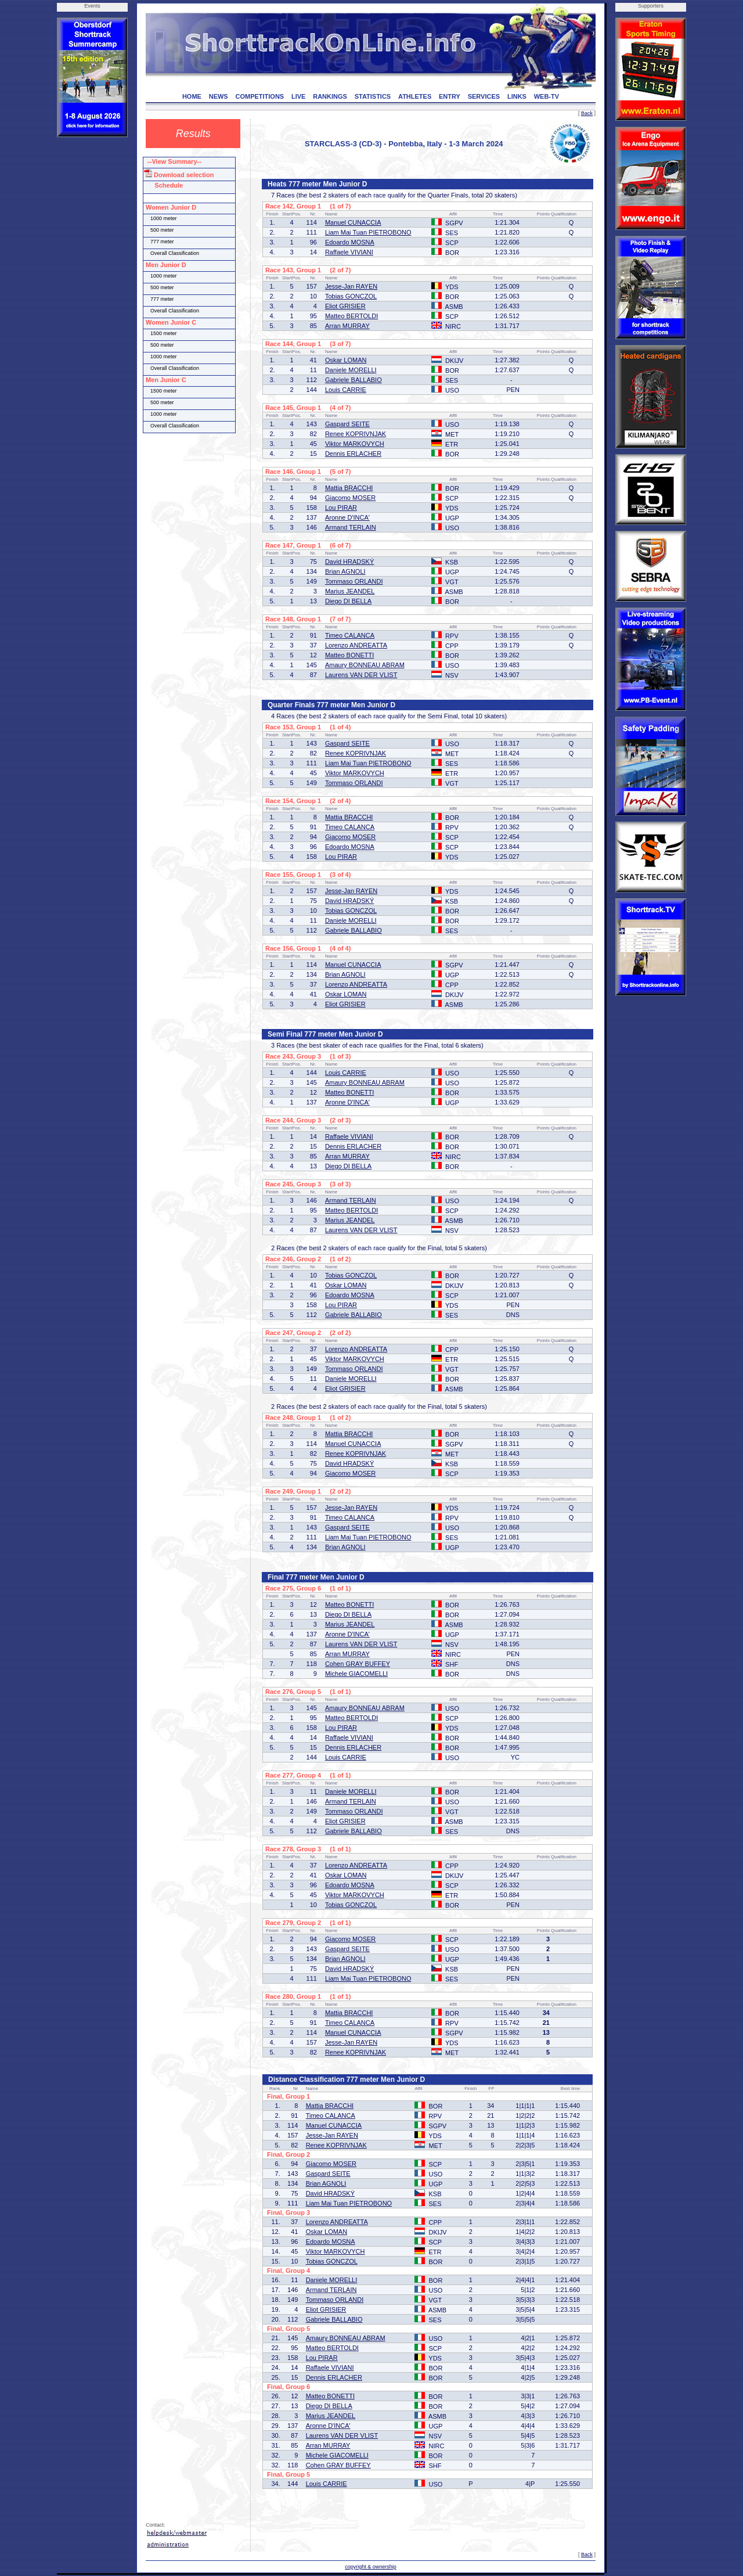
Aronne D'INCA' (347, 517)
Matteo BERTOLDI (351, 315)
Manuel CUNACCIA (353, 222)
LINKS (516, 96)
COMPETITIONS (259, 96)
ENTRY (449, 96)
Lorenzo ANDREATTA (356, 645)
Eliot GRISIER (345, 306)
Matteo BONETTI (349, 655)
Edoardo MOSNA (349, 242)
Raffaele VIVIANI (349, 252)
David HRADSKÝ (349, 561)
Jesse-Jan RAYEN (351, 286)
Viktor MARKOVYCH (354, 443)
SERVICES (484, 96)
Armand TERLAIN (350, 527)
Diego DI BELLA (348, 601)
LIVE (298, 96)
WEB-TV (546, 96)
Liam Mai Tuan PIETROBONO (368, 232)
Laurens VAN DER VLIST (361, 674)
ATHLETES (414, 96)
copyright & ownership (370, 2567)
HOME (191, 96)
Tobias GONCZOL (351, 296)
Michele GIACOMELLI (356, 1673)
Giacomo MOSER (350, 497)
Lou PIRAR (341, 507)
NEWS (218, 96)
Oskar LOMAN (346, 360)
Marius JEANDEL (350, 591)
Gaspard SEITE (347, 423)
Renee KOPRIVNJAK (355, 433)
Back (587, 113)
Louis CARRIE (345, 389)
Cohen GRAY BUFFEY (357, 1663)
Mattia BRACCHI (349, 487)
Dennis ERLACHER (353, 453)
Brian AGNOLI (345, 571)
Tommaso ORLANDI (354, 581)
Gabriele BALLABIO (353, 379)
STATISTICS (373, 96)
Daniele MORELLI (351, 369)
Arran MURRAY (347, 325)
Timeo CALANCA (349, 635)
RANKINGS (330, 96)
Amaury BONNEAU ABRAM (365, 664)
